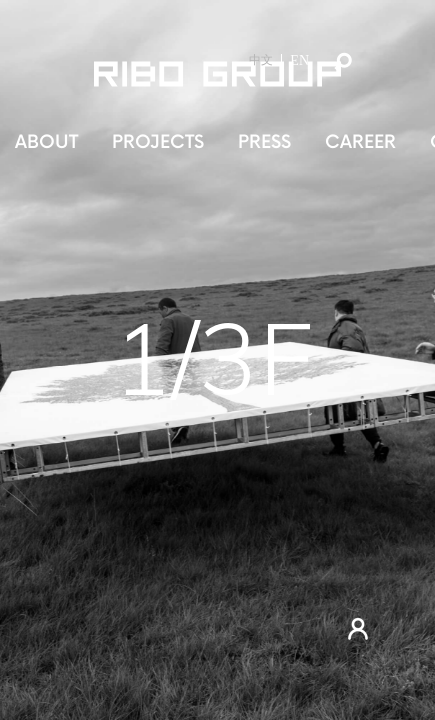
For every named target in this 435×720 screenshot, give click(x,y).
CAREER (360, 142)
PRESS (264, 142)
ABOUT (46, 142)
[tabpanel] (217, 360)
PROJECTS (158, 142)
